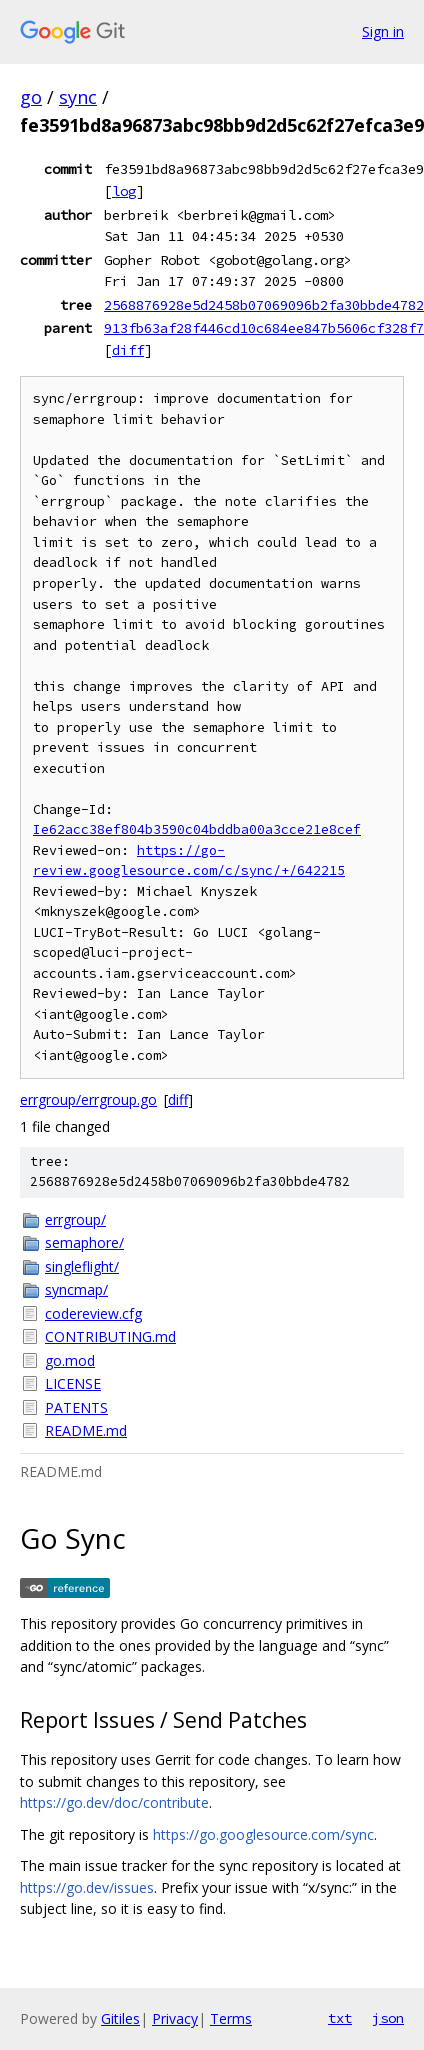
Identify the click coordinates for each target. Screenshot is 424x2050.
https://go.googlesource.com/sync (263, 1834)
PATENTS (76, 1407)
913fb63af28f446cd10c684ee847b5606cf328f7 (264, 328)
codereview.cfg (93, 1313)
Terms (231, 2018)
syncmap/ (76, 1289)
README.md (86, 1430)
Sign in (383, 31)
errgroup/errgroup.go (88, 1099)
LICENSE (73, 1383)
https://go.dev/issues (87, 1887)
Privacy (175, 2018)
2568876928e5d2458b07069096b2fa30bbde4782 (264, 305)
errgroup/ (75, 1219)
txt (340, 2018)
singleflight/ (82, 1266)
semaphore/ (84, 1242)
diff (128, 350)
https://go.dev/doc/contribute (114, 1802)
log (124, 191)
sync (78, 97)
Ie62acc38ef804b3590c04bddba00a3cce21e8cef (197, 829)
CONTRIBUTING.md (110, 1336)
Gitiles (120, 2018)
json (388, 2018)
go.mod (70, 1360)
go (31, 97)
